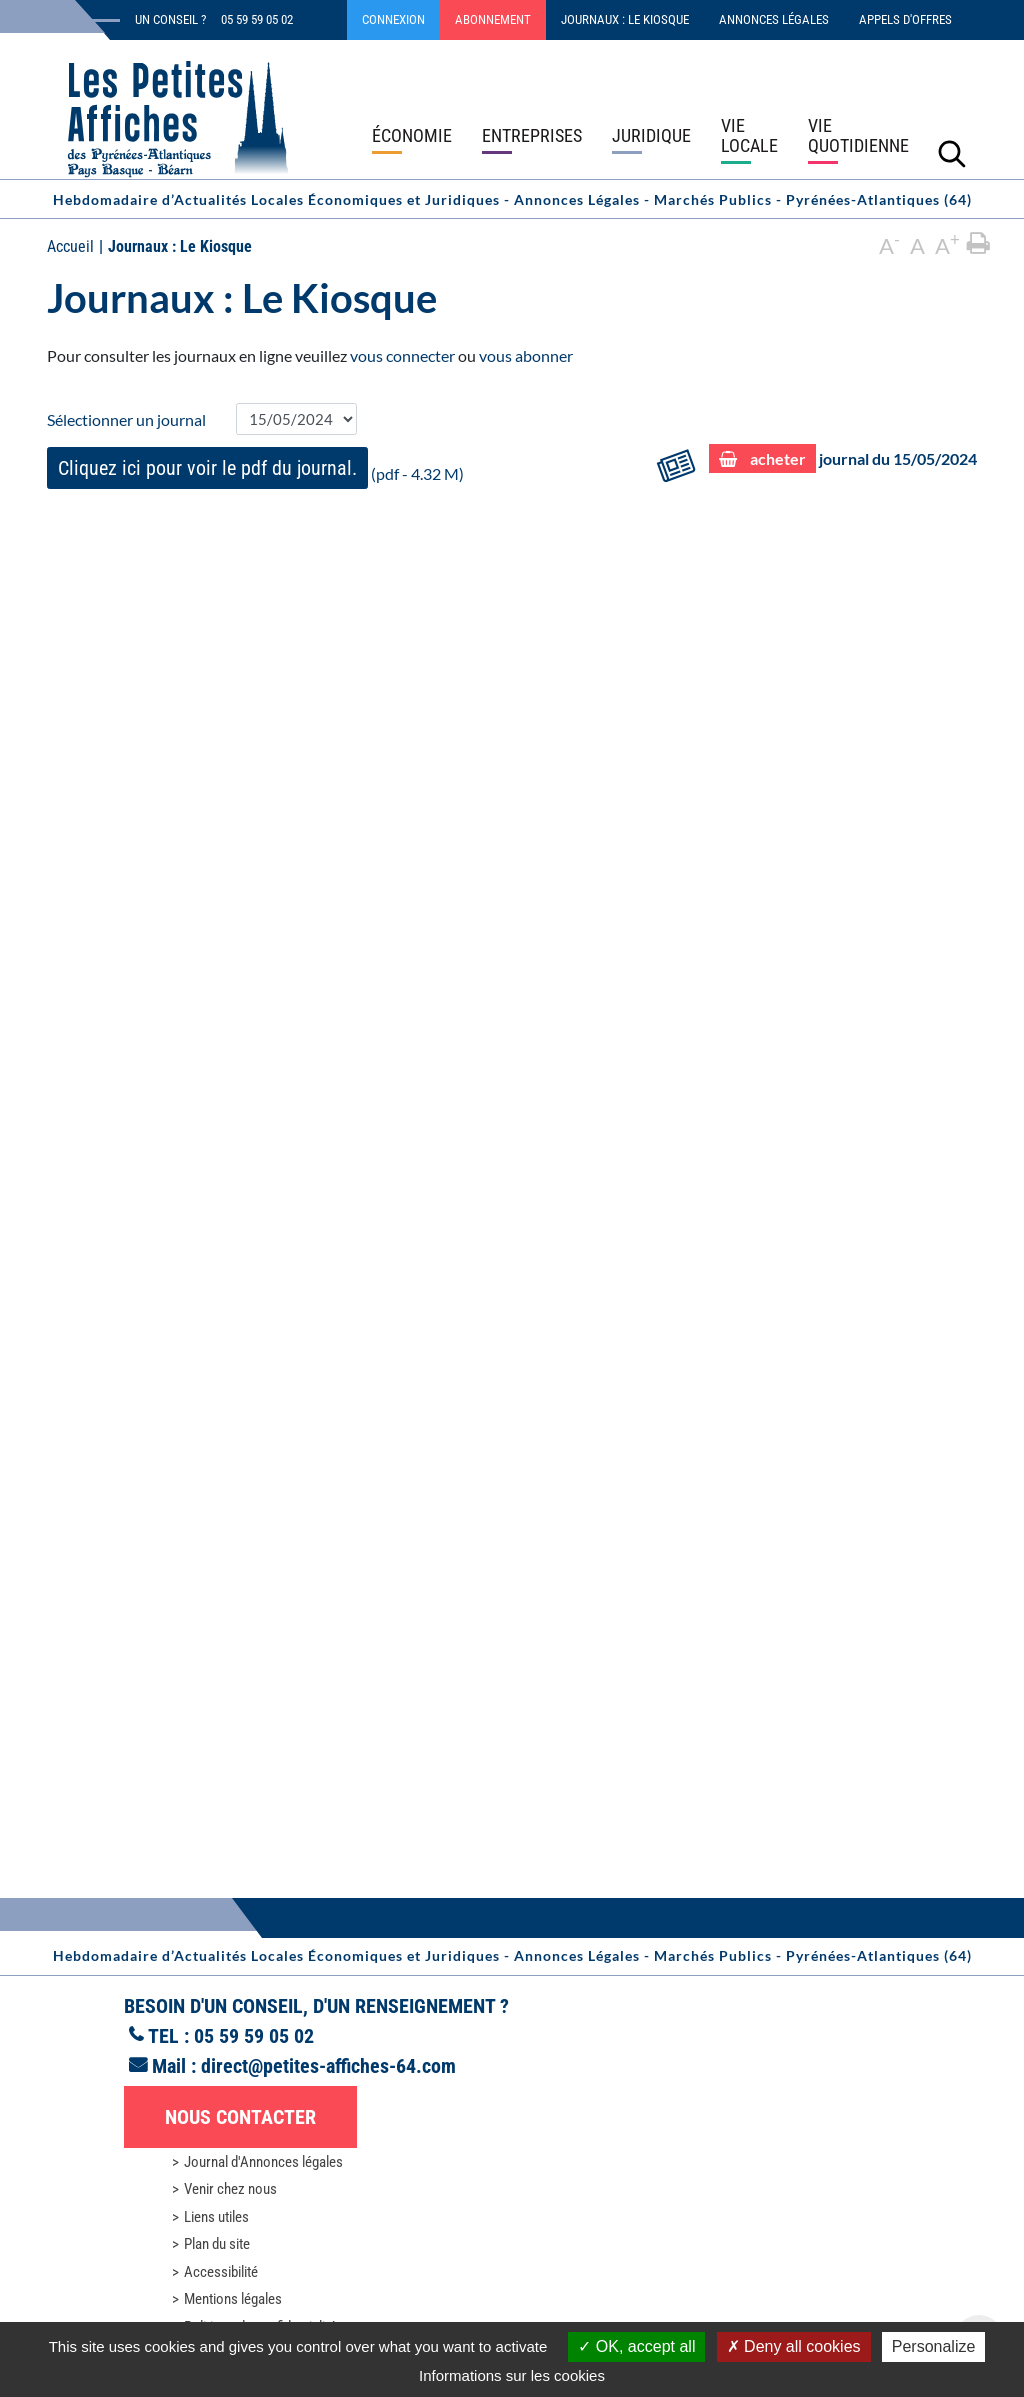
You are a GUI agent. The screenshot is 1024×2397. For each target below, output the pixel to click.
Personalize (934, 2346)
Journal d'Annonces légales (263, 2162)
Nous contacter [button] (240, 2117)
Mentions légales (233, 2299)
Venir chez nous (230, 2189)
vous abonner (526, 355)
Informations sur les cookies (512, 2375)
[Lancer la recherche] (952, 153)
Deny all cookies (794, 2346)
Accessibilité (221, 2272)
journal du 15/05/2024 (843, 460)
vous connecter (402, 355)
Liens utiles (216, 2217)
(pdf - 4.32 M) (255, 468)
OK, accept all (636, 2346)
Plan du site (217, 2244)
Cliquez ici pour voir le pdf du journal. (207, 468)
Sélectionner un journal (126, 419)
